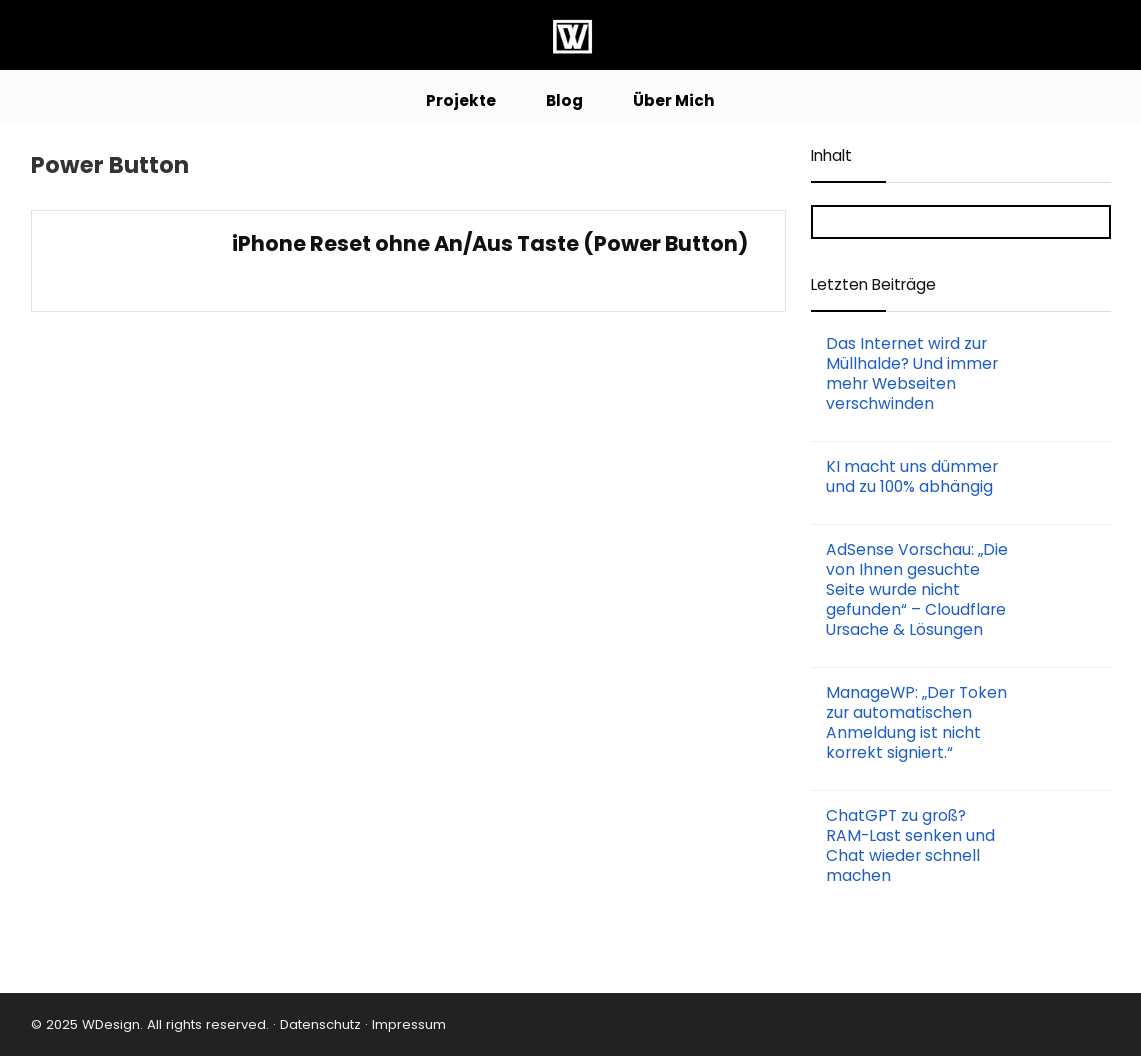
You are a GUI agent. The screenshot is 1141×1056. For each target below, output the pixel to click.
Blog (564, 100)
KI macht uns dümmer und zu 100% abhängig (912, 476)
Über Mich (674, 100)
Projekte (461, 100)
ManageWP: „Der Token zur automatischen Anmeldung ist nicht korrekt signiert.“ (916, 722)
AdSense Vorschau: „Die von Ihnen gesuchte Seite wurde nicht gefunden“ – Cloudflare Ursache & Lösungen (917, 589)
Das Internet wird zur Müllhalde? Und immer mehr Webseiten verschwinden (912, 373)
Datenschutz (318, 1024)
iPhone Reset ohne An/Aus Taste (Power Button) (490, 243)
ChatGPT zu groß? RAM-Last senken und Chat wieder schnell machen (910, 845)
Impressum (409, 1024)
